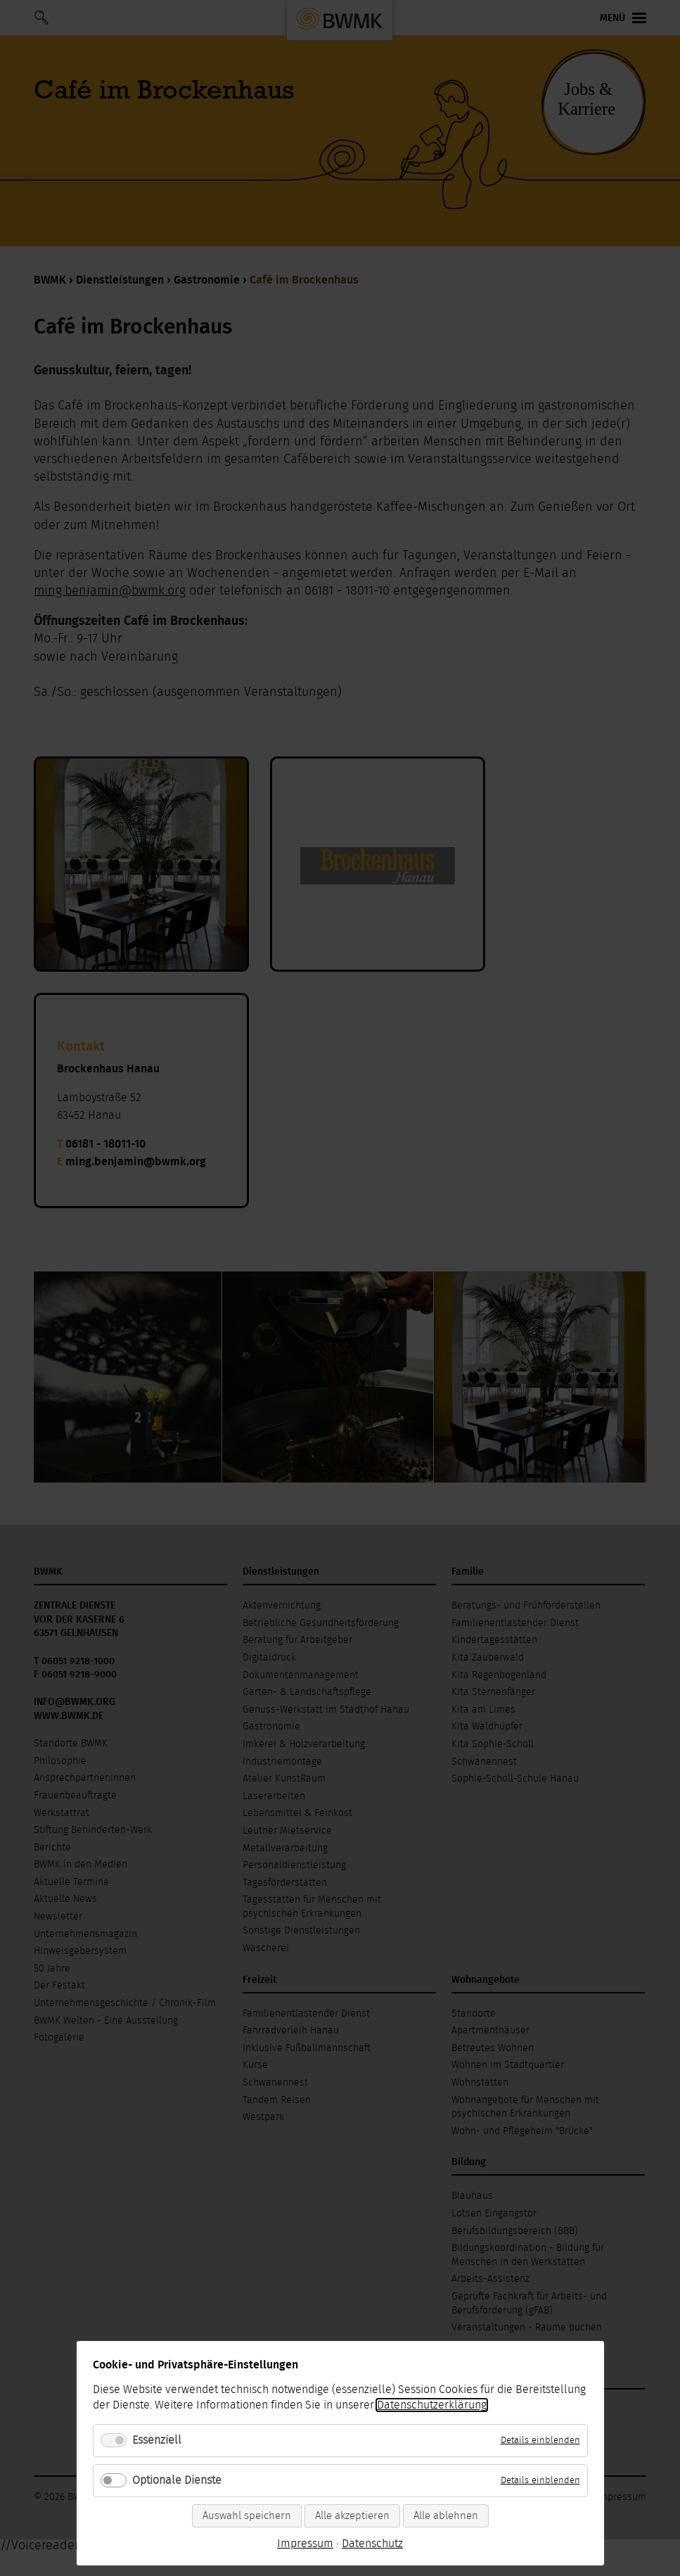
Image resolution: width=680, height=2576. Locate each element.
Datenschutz (372, 2543)
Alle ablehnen (445, 2516)
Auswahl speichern (247, 2516)
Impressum (305, 2543)
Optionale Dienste (177, 2480)
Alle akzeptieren (352, 2516)
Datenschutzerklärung (432, 2405)
